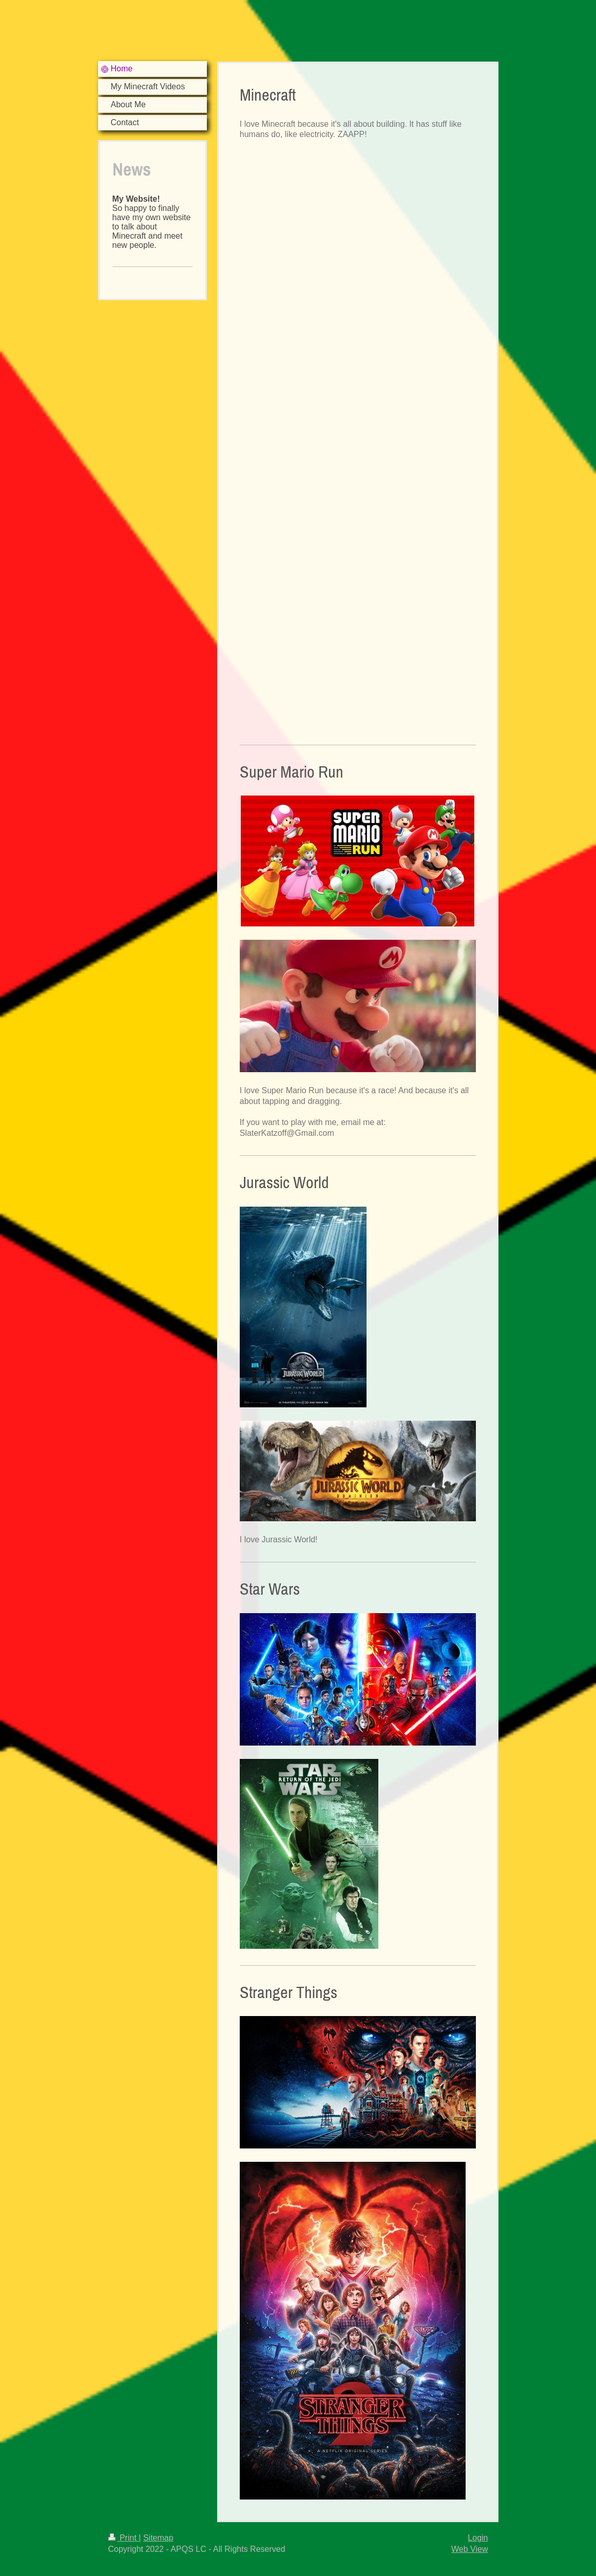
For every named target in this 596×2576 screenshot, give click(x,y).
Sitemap (158, 2537)
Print (123, 2537)
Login (478, 2537)
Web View (469, 2549)
